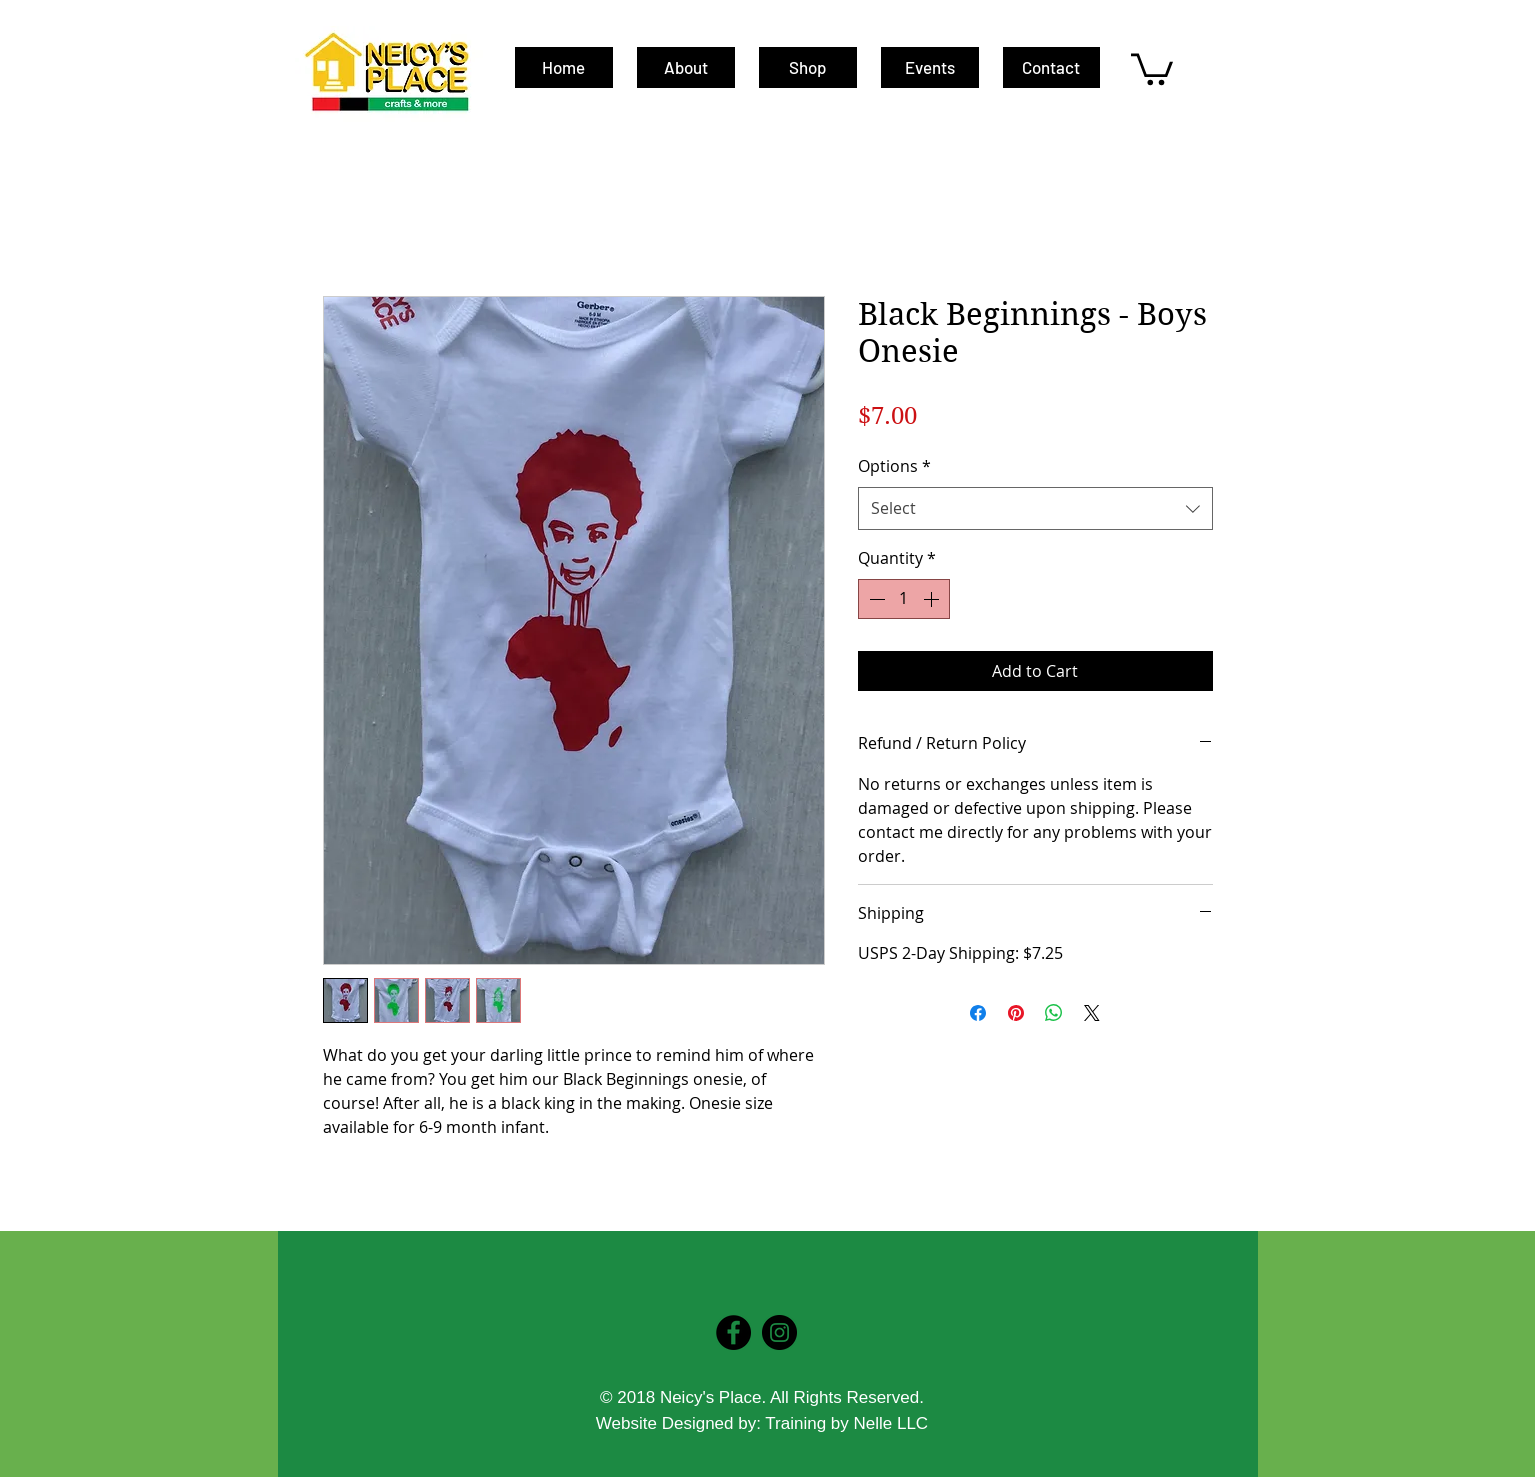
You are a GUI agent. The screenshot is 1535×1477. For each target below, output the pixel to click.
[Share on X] (1092, 1013)
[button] (1152, 67)
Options (894, 466)
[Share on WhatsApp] (1054, 1013)
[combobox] (1035, 508)
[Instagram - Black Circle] (779, 1332)
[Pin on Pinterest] (1016, 1013)
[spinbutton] (904, 599)
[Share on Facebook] (978, 1013)
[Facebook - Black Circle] (733, 1332)
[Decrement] (875, 599)
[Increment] (933, 599)
